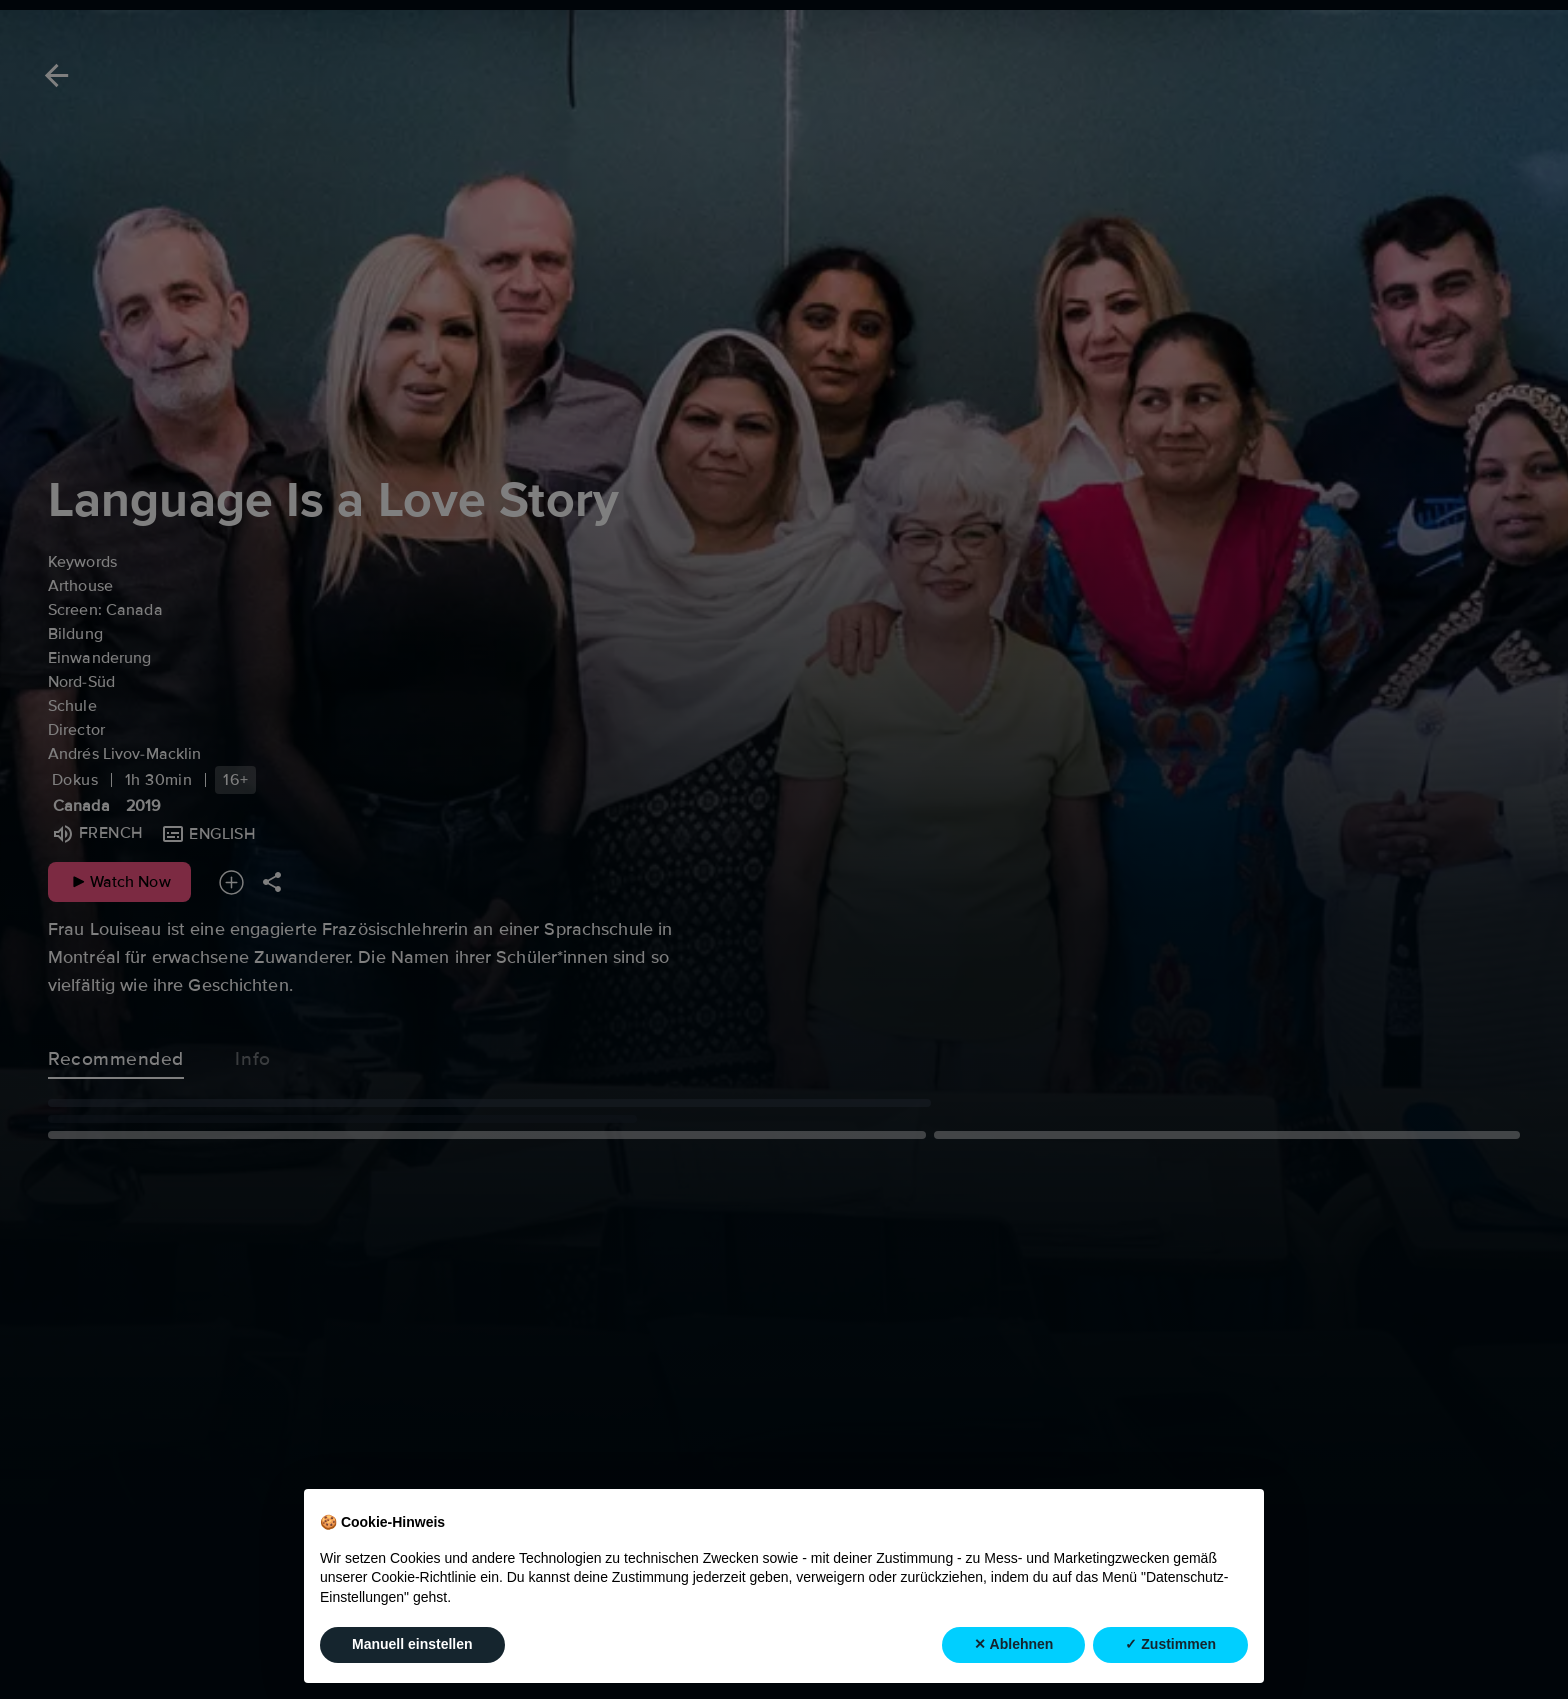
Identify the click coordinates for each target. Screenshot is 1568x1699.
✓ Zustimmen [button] (1170, 1646)
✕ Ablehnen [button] (1013, 1646)
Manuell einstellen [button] (412, 1646)
